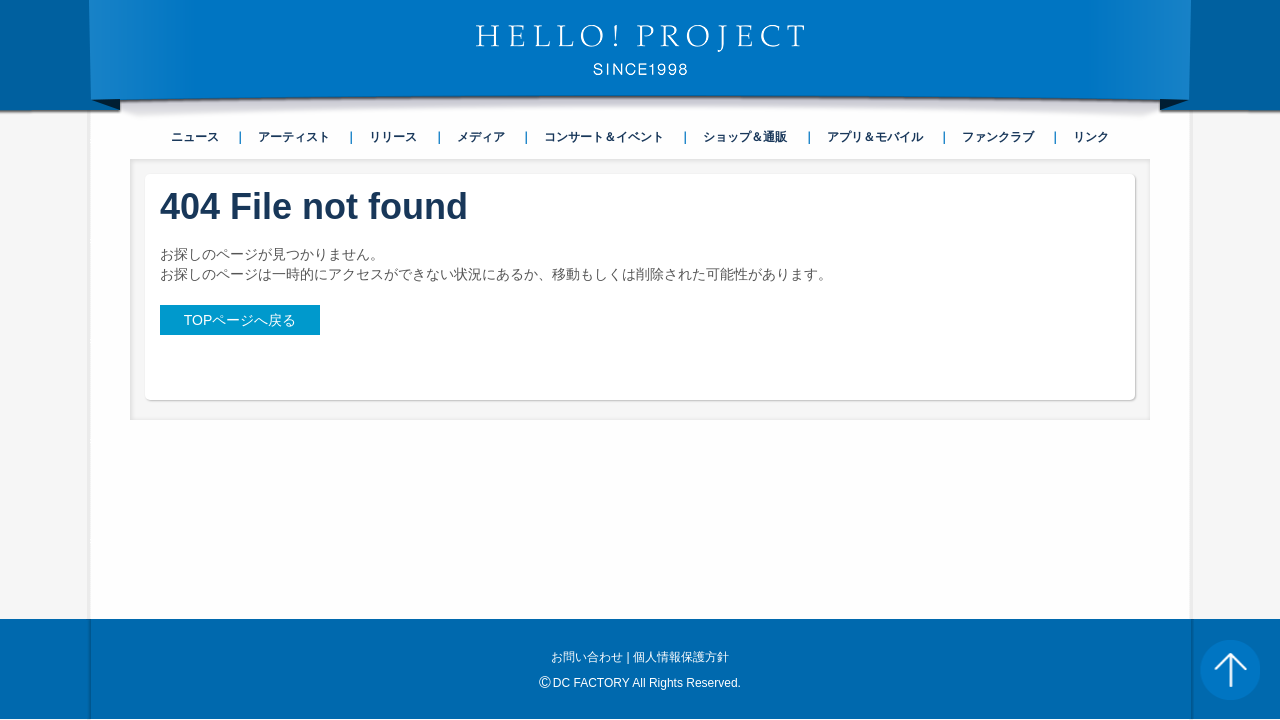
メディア (481, 137)
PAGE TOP (1230, 670)
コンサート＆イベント (604, 137)
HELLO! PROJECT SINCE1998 (640, 50)
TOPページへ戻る (240, 320)
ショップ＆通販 (745, 137)
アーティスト (294, 137)
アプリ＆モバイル (875, 137)
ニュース (195, 137)
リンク (1091, 137)
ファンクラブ (998, 137)
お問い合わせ (587, 478)
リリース (393, 137)
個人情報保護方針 (681, 478)
